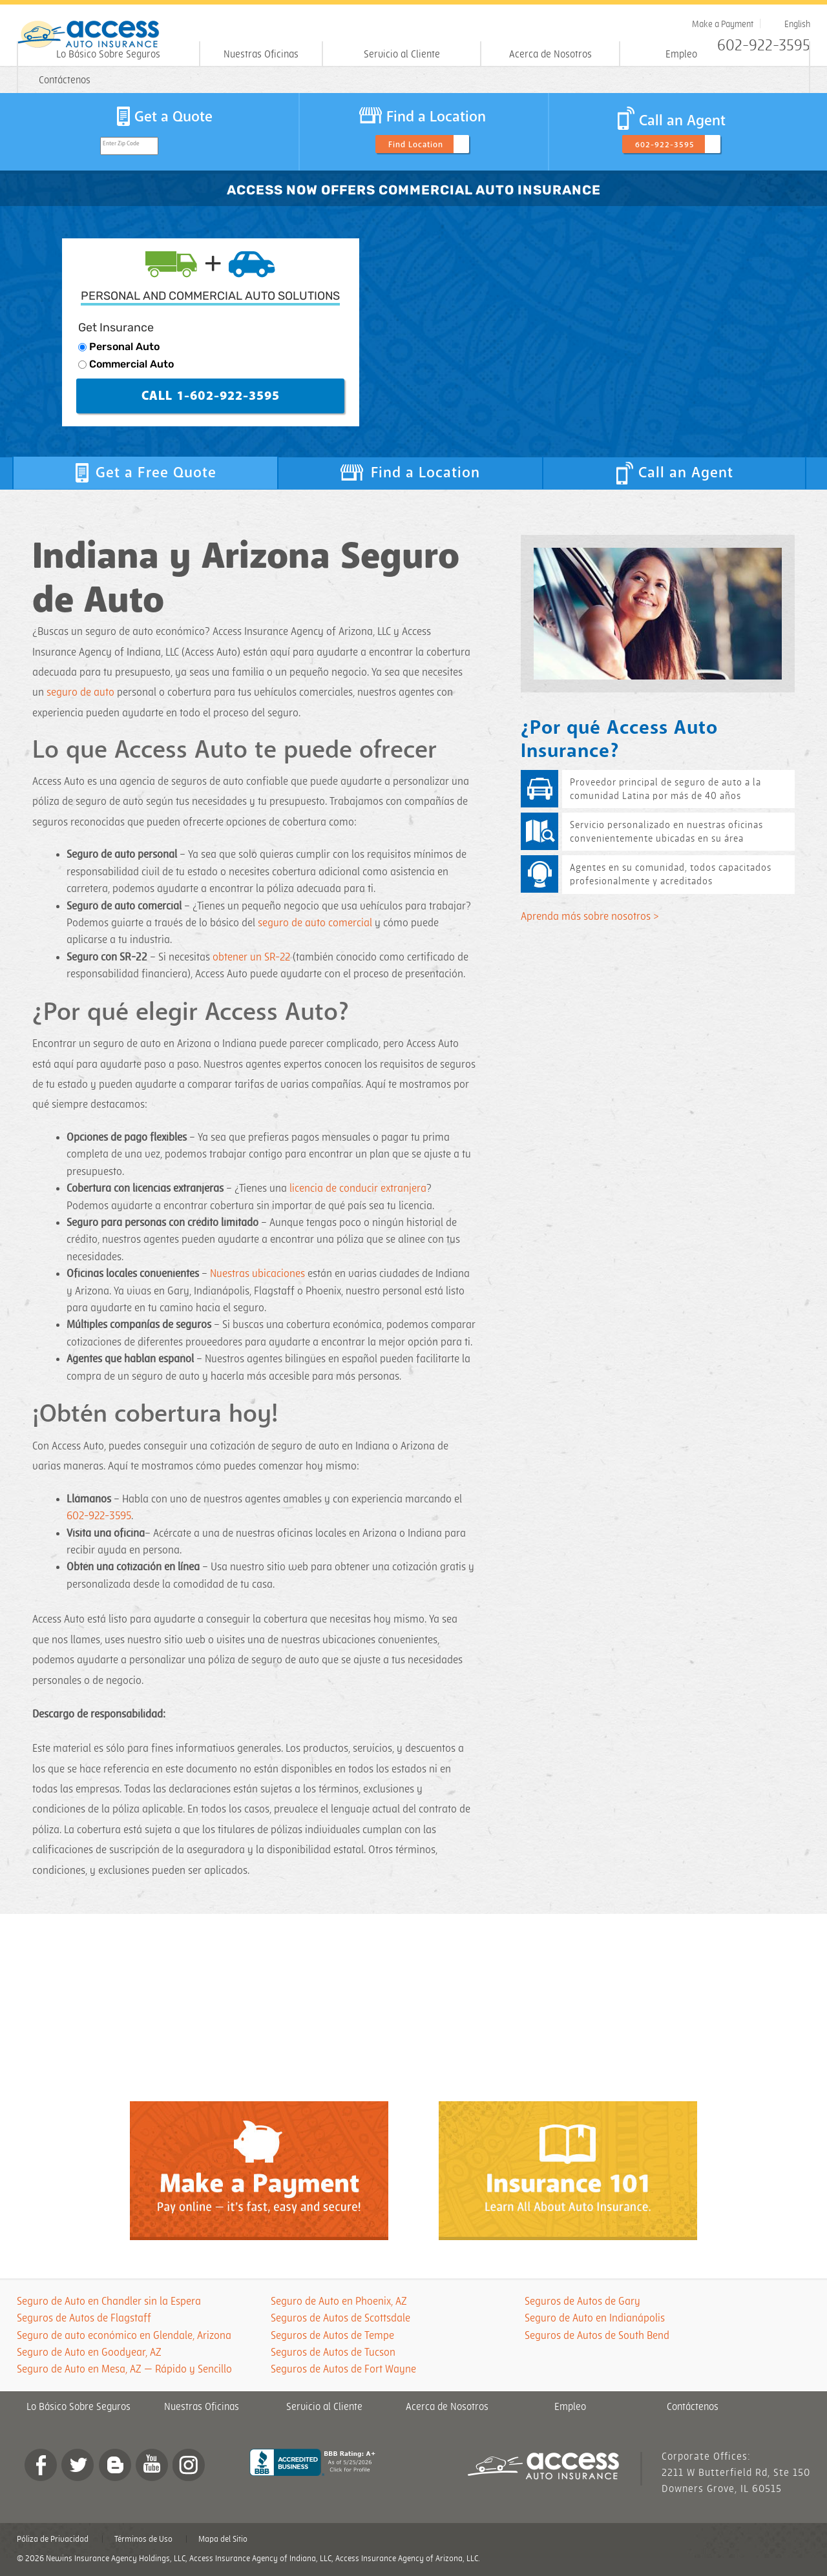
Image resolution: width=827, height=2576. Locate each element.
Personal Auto (124, 347)
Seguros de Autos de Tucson (333, 2352)
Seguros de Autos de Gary (582, 2301)
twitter (77, 2465)
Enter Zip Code (121, 143)
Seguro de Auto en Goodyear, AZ (89, 2352)
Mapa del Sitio (222, 2539)
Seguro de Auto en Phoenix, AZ (339, 2301)
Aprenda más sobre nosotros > (590, 916)
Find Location (415, 145)
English (797, 24)
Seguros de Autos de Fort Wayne (343, 2369)
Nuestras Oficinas (261, 54)
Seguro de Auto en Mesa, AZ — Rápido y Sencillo (124, 2369)
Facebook (41, 2465)
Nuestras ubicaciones (257, 1274)
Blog (115, 2465)
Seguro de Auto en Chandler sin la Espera (109, 2301)
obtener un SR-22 (251, 957)
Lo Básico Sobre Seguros (108, 54)
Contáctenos (64, 80)
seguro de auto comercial (315, 923)
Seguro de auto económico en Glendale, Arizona (124, 2336)
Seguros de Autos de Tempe (332, 2336)
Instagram (189, 2465)
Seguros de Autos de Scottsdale (340, 2318)
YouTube (152, 2465)
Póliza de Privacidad (53, 2539)
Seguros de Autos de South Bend (597, 2336)
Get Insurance (116, 327)
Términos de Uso (143, 2539)
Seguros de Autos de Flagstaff (84, 2318)
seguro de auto (80, 692)
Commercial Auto (131, 364)
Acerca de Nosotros (550, 54)
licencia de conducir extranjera (357, 1188)
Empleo (681, 54)
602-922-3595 (665, 145)
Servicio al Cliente (402, 54)
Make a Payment (722, 24)
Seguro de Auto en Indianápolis (595, 2318)
